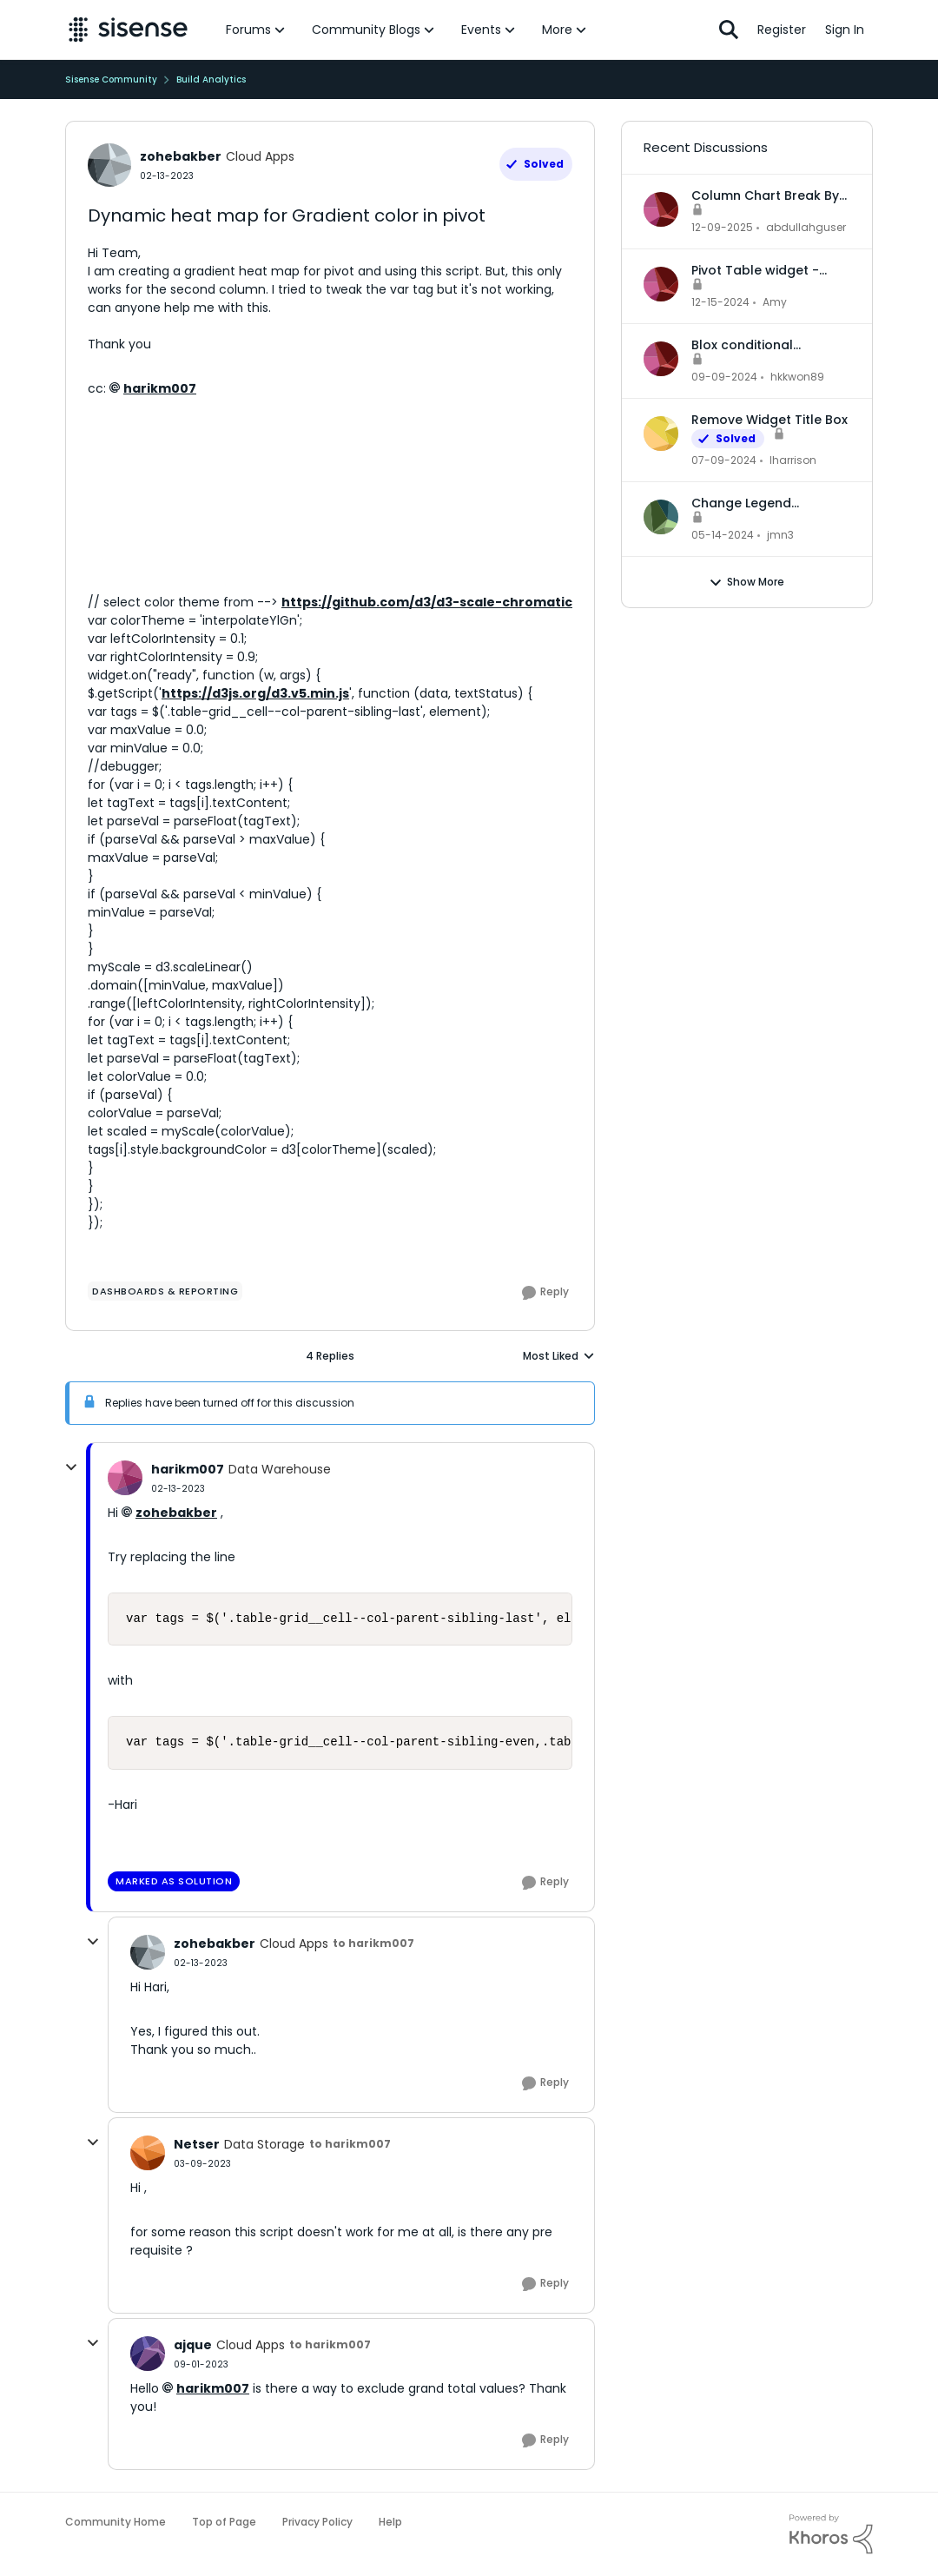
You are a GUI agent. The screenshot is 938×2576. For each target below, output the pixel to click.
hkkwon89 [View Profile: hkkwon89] (797, 376)
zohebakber (176, 1512)
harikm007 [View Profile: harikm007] (187, 1469)
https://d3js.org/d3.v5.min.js (255, 693)
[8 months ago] (722, 227)
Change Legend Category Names (745, 503)
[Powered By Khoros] (831, 2534)
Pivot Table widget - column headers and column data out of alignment (757, 270)
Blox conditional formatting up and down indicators (770, 345)
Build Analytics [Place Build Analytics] (211, 79)
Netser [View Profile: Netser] (197, 2144)
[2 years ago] (720, 302)
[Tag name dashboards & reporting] (165, 1291)
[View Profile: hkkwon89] (661, 358)
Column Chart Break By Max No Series (765, 195)
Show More (746, 582)
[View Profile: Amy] (661, 284)
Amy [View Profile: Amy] (775, 302)
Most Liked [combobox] (559, 1356)
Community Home (115, 2521)
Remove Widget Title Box (769, 419)
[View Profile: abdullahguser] (661, 209)
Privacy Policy (317, 2521)
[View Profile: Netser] (147, 2153)
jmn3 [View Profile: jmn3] (780, 534)
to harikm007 (373, 1943)
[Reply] (545, 1292)
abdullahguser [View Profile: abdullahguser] (806, 227)
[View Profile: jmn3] (661, 517)
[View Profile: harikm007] (125, 1477)
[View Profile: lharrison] (661, 433)
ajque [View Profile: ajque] (193, 2345)
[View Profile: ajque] (147, 2353)
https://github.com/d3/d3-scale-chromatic (426, 602)
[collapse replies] (71, 1467)
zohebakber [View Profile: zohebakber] (180, 156)
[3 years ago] (723, 460)
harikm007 (159, 388)
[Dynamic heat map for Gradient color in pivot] (178, 1488)
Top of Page (224, 2521)
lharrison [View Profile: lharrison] (793, 460)
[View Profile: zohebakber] (109, 165)
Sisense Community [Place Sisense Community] (111, 79)
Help (390, 2521)
